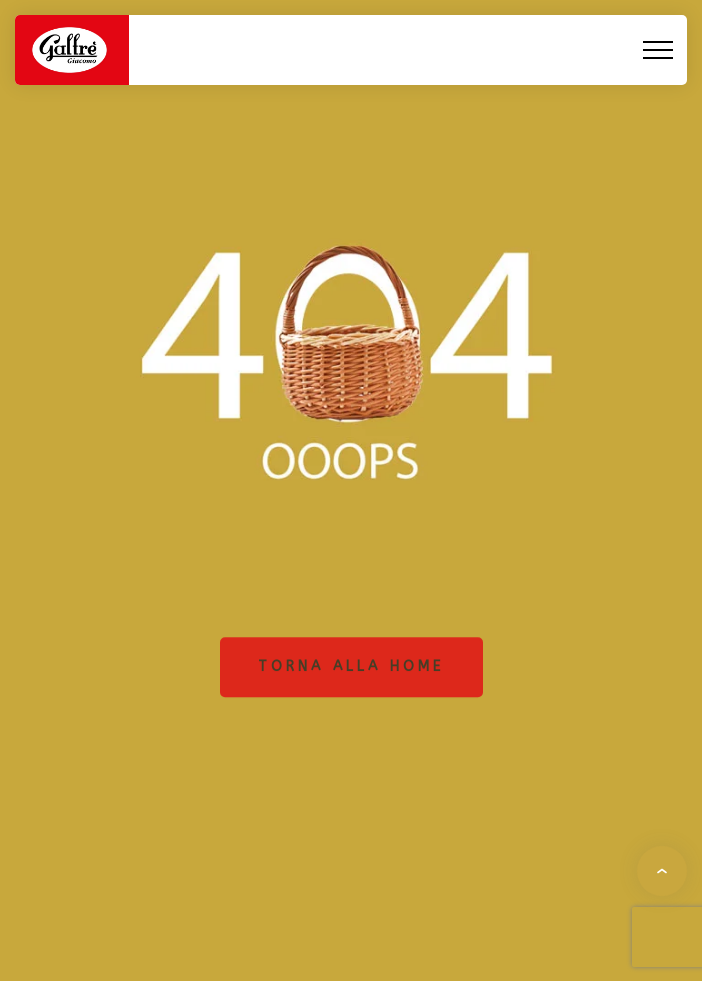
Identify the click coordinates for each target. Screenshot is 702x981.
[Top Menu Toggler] (658, 50)
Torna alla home (351, 666)
